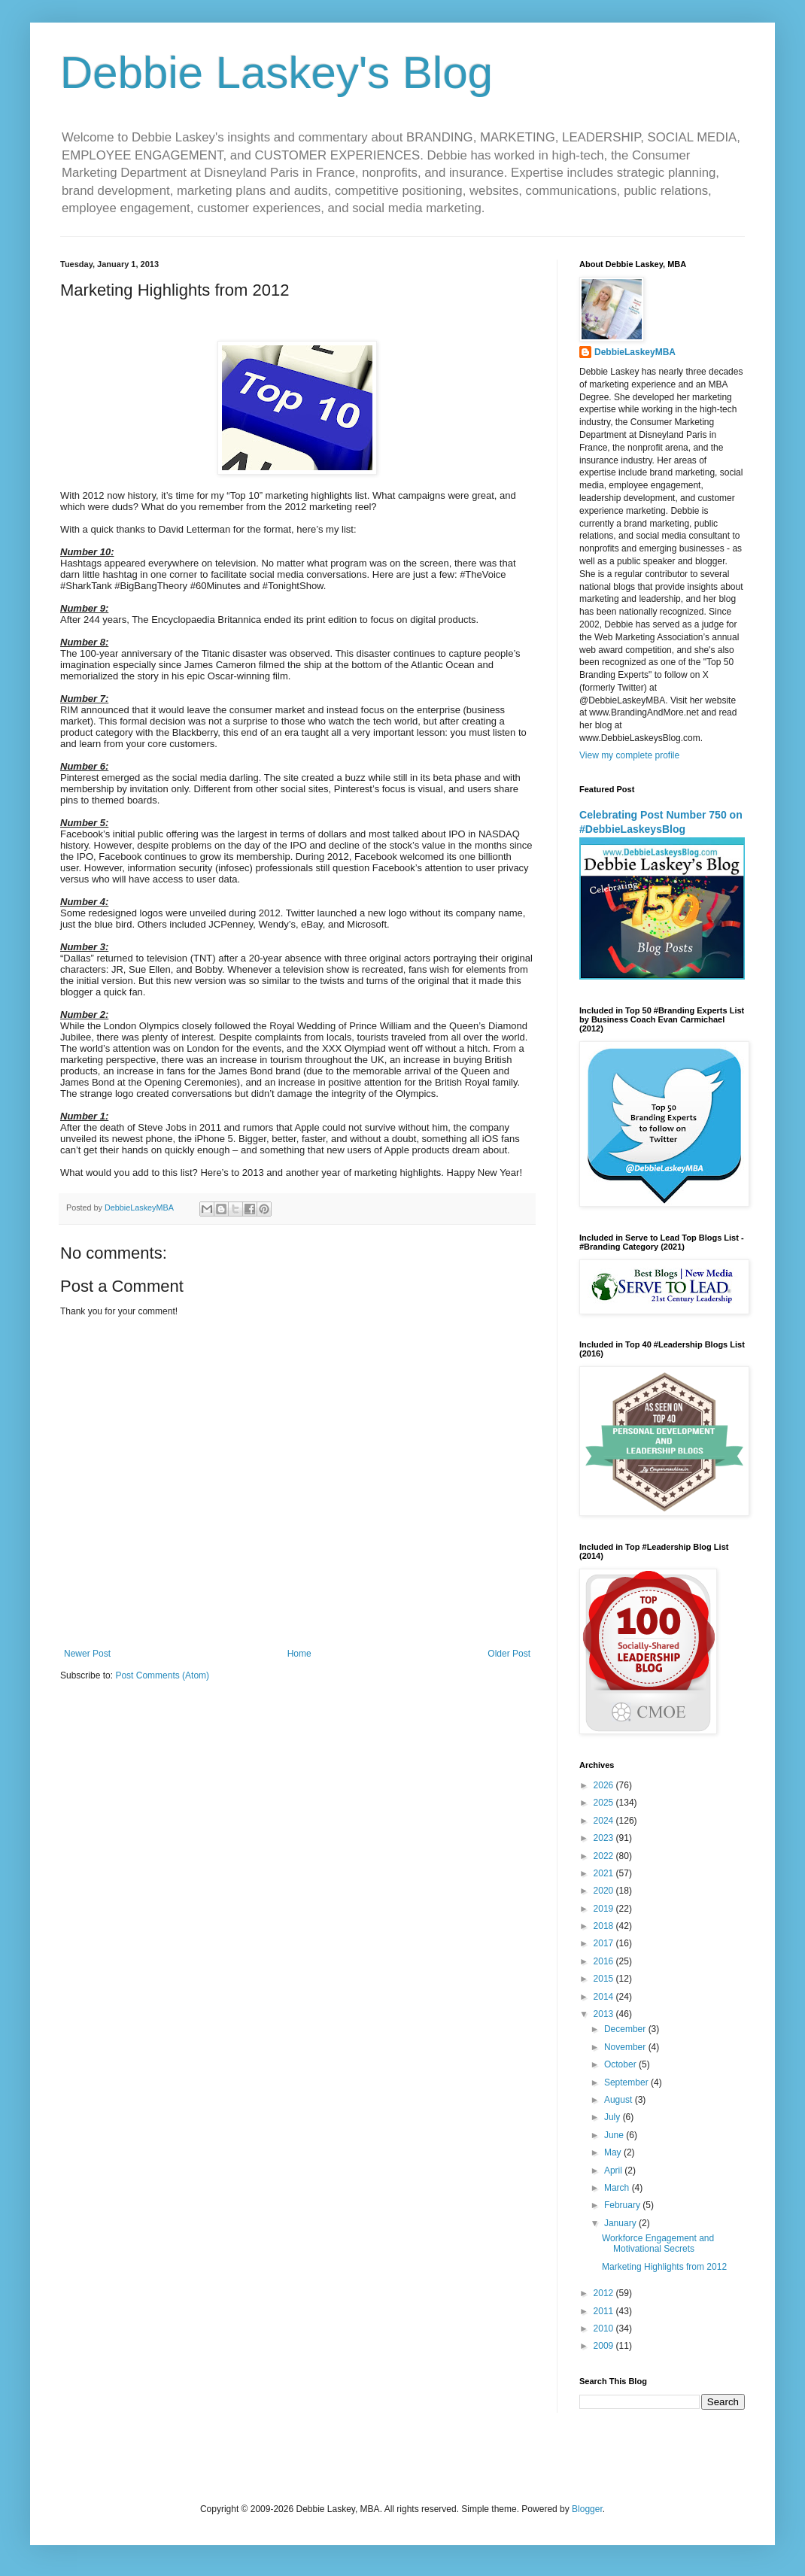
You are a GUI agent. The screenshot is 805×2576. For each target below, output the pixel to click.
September (627, 2082)
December (626, 2029)
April (614, 2170)
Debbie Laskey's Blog (276, 72)
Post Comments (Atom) (162, 1675)
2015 (605, 1978)
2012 (605, 2293)
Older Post (509, 1653)
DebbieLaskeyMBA (635, 352)
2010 (605, 2328)
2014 (605, 1996)
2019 (605, 1908)
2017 (605, 1943)
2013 (605, 2014)
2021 (605, 1873)
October (621, 2064)
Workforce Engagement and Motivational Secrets (658, 2243)
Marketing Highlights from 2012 (664, 2267)
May (614, 2152)
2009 (605, 2346)
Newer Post (87, 1653)
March (618, 2188)
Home (299, 1653)
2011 (605, 2311)
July (613, 2117)
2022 (605, 1856)
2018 (605, 1926)
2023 (605, 1838)
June (615, 2135)
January (621, 2223)
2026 (605, 1785)
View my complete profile (629, 755)
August (619, 2100)
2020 (605, 1890)
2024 (605, 1820)
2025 (605, 1802)
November (626, 2047)
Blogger (587, 2509)
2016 (605, 1961)
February (623, 2205)
